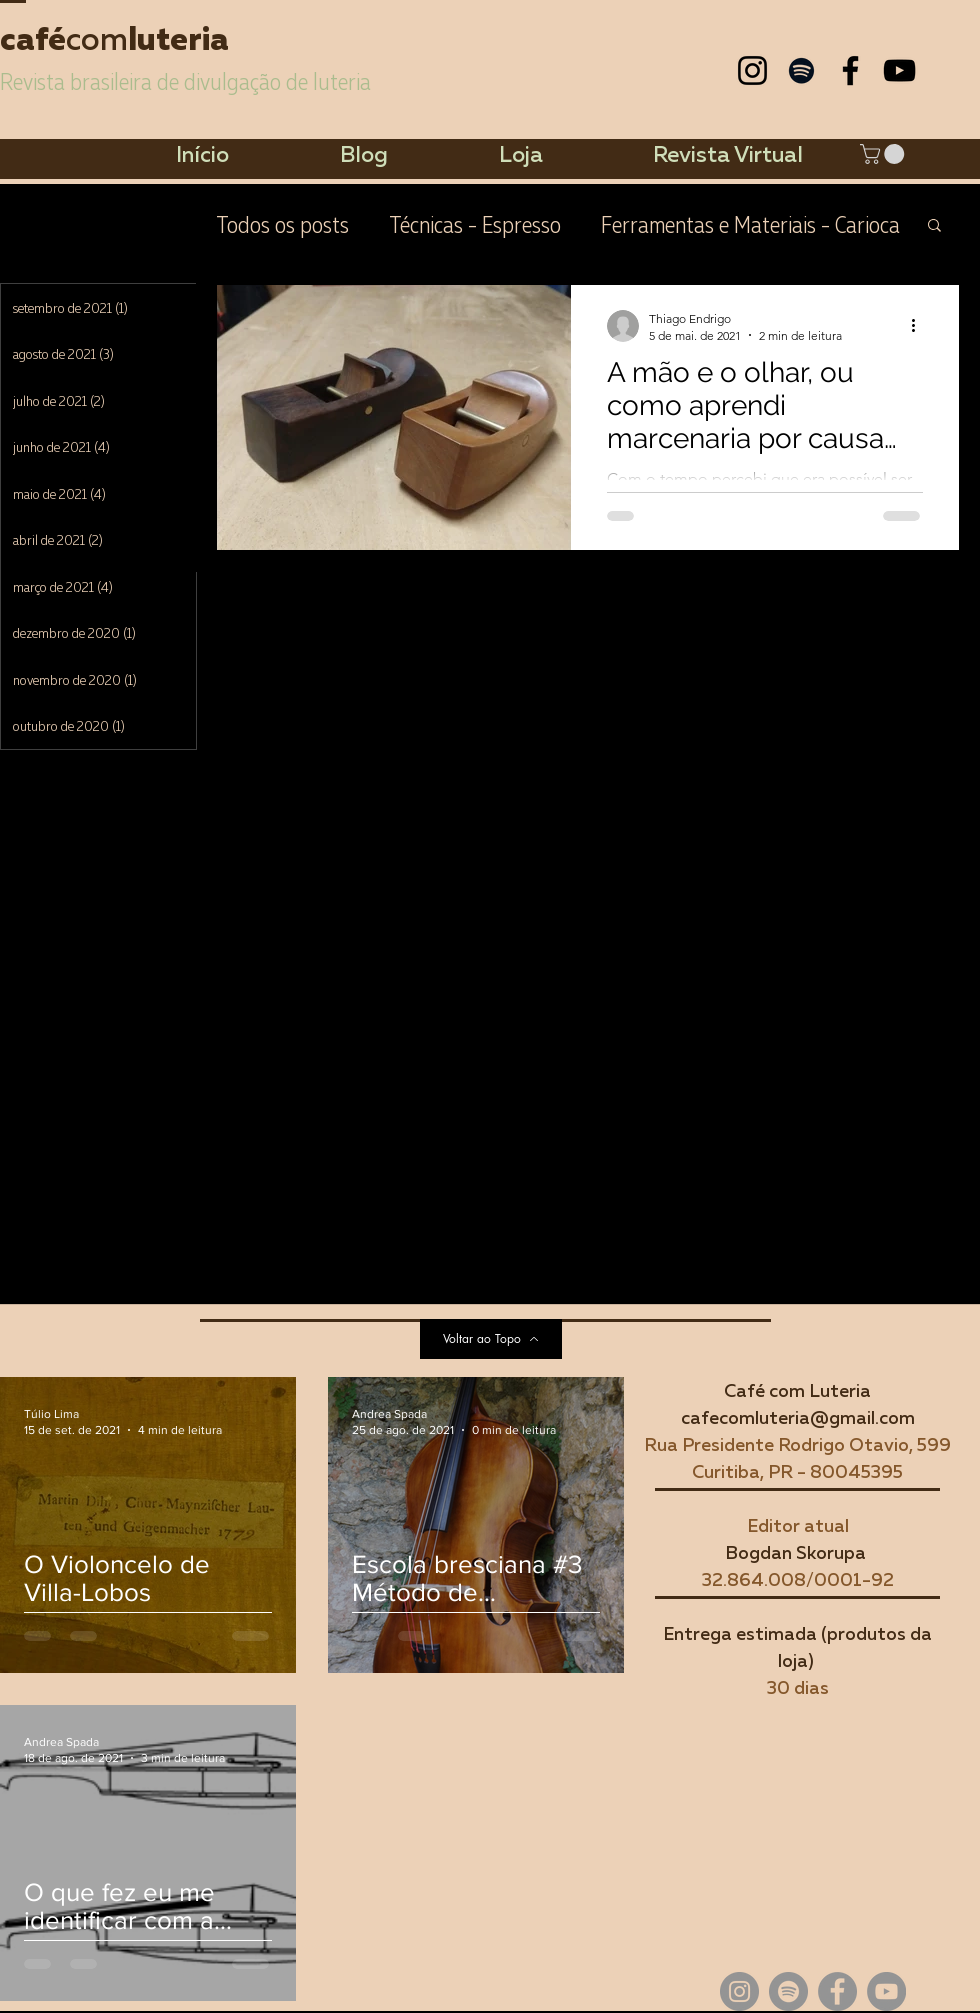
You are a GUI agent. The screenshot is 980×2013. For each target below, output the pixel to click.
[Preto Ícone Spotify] (801, 70)
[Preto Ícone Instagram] (752, 70)
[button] (884, 154)
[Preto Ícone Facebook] (850, 70)
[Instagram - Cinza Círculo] (739, 1991)
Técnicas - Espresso (475, 223)
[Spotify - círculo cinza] (788, 1991)
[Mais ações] (920, 326)
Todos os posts (282, 223)
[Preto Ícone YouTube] (899, 70)
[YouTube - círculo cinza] (886, 1991)
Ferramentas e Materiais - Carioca (750, 223)
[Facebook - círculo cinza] (837, 1991)
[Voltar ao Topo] (491, 1339)
